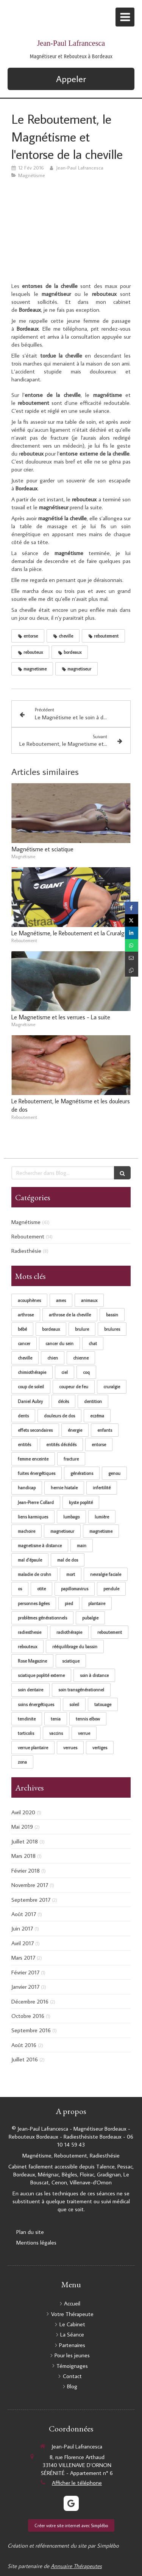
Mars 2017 (23, 1957)
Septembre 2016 (31, 2030)
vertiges (99, 1747)
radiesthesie (29, 1632)
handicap (27, 1487)
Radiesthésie (26, 1250)
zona (22, 1762)
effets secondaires (35, 1430)
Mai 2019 (22, 1826)
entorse (99, 1444)
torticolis (26, 1733)
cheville (25, 1358)
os (20, 1588)
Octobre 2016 (27, 2015)
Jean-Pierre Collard (36, 1502)
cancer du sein (59, 1343)
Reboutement (27, 1236)
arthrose (26, 1315)
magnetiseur (62, 1531)
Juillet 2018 (24, 1841)
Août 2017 (23, 1914)
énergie (75, 1430)
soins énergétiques (36, 1704)
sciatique (71, 1661)
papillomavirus (74, 1588)
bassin (112, 1315)
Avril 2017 (22, 1943)
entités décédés (61, 1444)
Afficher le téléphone (77, 2482)
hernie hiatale (64, 1487)
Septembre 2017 (30, 1899)
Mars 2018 (23, 1855)
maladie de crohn (34, 1574)
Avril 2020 (23, 1812)
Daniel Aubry (30, 1401)
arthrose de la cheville (70, 1315)
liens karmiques (33, 1517)
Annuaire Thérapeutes (76, 2566)
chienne (81, 1358)
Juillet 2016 (24, 2059)
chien (52, 1358)
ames (61, 1300)
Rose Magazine (32, 1661)
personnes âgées (34, 1603)
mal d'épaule (30, 1560)
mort (70, 1574)
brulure (82, 1329)
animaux (89, 1300)
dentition (93, 1401)
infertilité (102, 1487)
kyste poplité (81, 1502)
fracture (71, 1459)
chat (93, 1343)
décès (63, 1401)
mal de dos (67, 1560)
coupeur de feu (73, 1386)
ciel (64, 1372)
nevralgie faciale (105, 1574)
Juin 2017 (22, 1928)
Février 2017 (25, 1972)
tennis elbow (88, 1719)
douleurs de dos (59, 1416)
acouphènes (29, 1300)
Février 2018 (25, 1870)
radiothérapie (69, 1632)
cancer (24, 1343)
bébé (22, 1329)
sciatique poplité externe (41, 1675)
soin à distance (94, 1675)
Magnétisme (26, 1222)
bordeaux (51, 1329)
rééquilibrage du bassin (74, 1646)
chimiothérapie (32, 1372)
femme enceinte (33, 1459)
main (81, 1545)
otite (41, 1588)
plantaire (96, 1603)
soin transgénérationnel (81, 1689)
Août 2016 (23, 2045)
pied (69, 1603)
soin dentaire (30, 1689)
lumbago (71, 1517)
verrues (70, 1747)
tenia (56, 1719)
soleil (74, 1704)
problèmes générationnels (42, 1618)
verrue (84, 1733)
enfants (104, 1430)
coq (86, 1372)
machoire (26, 1531)
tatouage (102, 1704)
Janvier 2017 (25, 1986)
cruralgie (111, 1386)
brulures (112, 1329)
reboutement (109, 1632)
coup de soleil (31, 1386)
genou (114, 1473)
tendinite (27, 1719)
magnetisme (100, 1531)
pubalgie (90, 1618)
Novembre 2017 (29, 1884)
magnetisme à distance (40, 1545)
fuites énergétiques (36, 1473)
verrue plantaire (33, 1747)
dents (23, 1416)
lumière (102, 1517)
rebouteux (27, 1646)
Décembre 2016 (29, 2001)
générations (81, 1473)
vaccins (56, 1733)
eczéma (97, 1416)
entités (24, 1444)
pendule (111, 1588)
